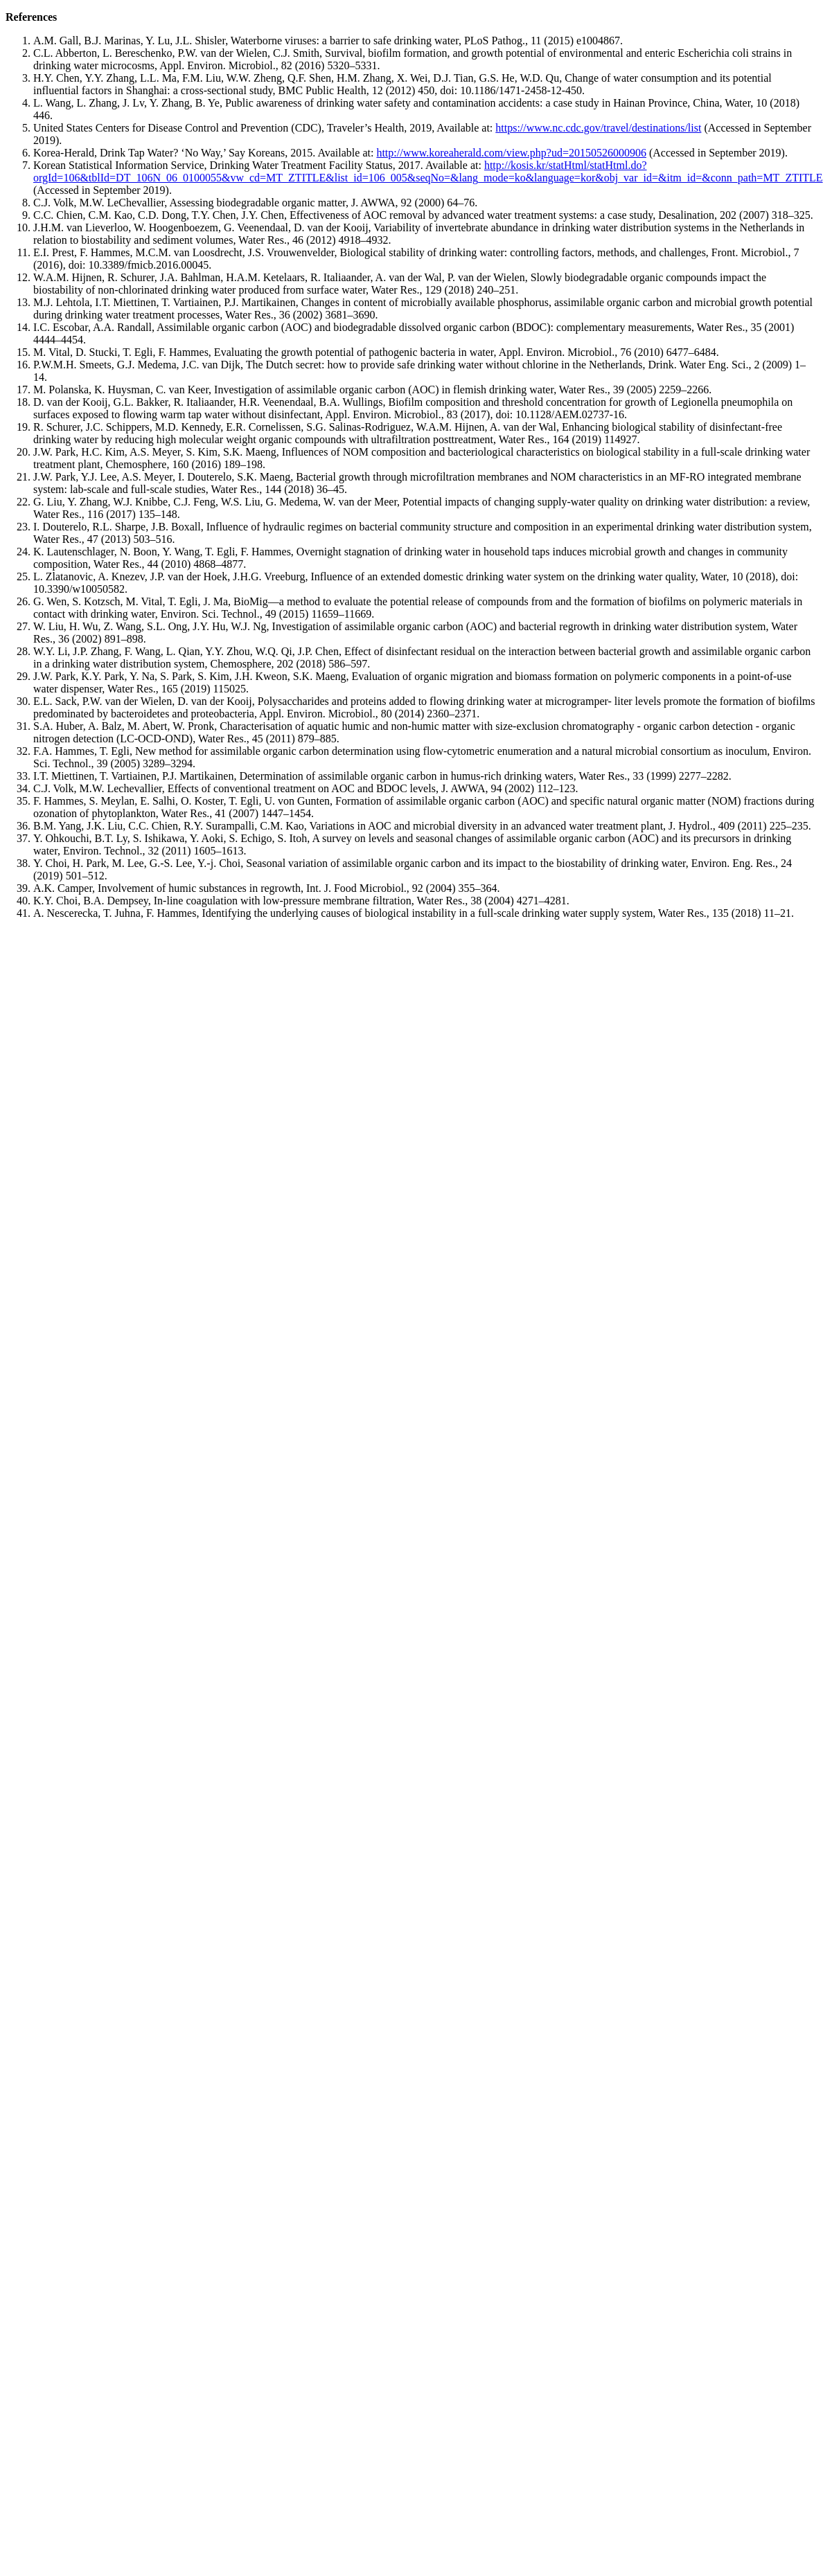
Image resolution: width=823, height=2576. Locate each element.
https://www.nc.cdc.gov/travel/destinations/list (598, 128)
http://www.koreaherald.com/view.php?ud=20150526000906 (511, 153)
